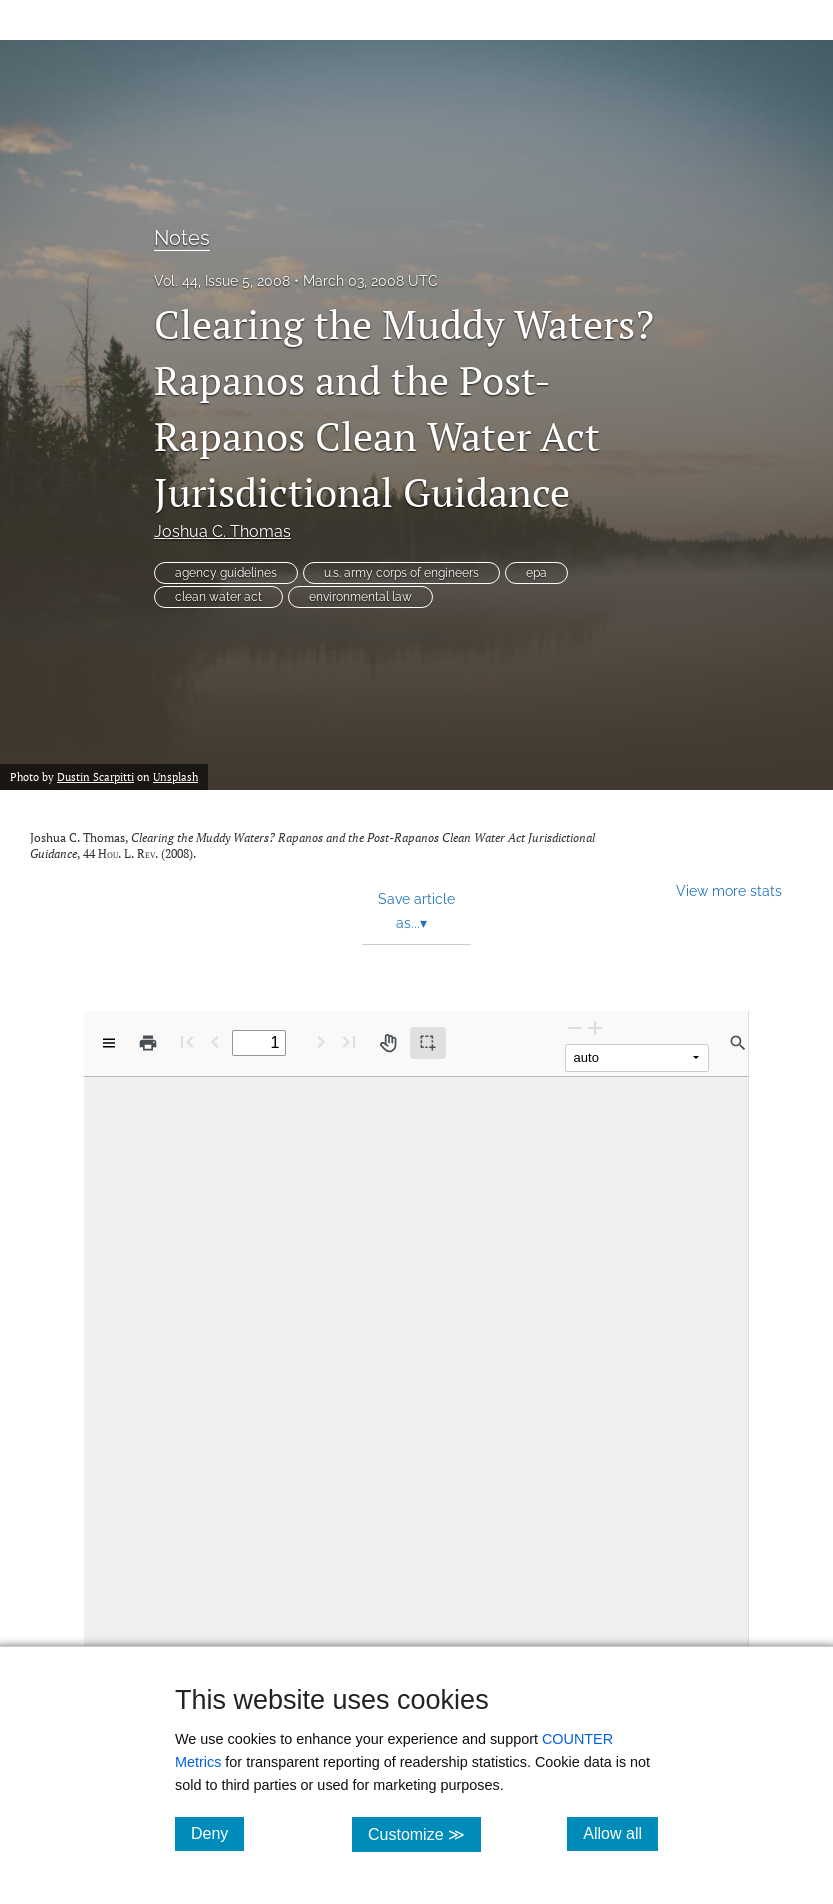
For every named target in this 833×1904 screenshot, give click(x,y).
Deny (217, 1833)
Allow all (620, 1833)
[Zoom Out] (575, 1027)
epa (536, 573)
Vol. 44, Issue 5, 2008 (222, 281)
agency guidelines (226, 573)
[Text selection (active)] (428, 1043)
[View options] (109, 1043)
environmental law (360, 597)
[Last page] (349, 1041)
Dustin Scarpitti (95, 777)
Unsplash (175, 777)
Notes (182, 238)
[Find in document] (738, 1043)
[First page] (187, 1041)
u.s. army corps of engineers (401, 573)
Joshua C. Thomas (222, 531)
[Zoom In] (595, 1027)
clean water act (218, 597)
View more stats (729, 890)
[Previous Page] (215, 1041)
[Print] (148, 1043)
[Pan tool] (388, 1043)
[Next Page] (321, 1041)
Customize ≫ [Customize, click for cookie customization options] (424, 1833)
